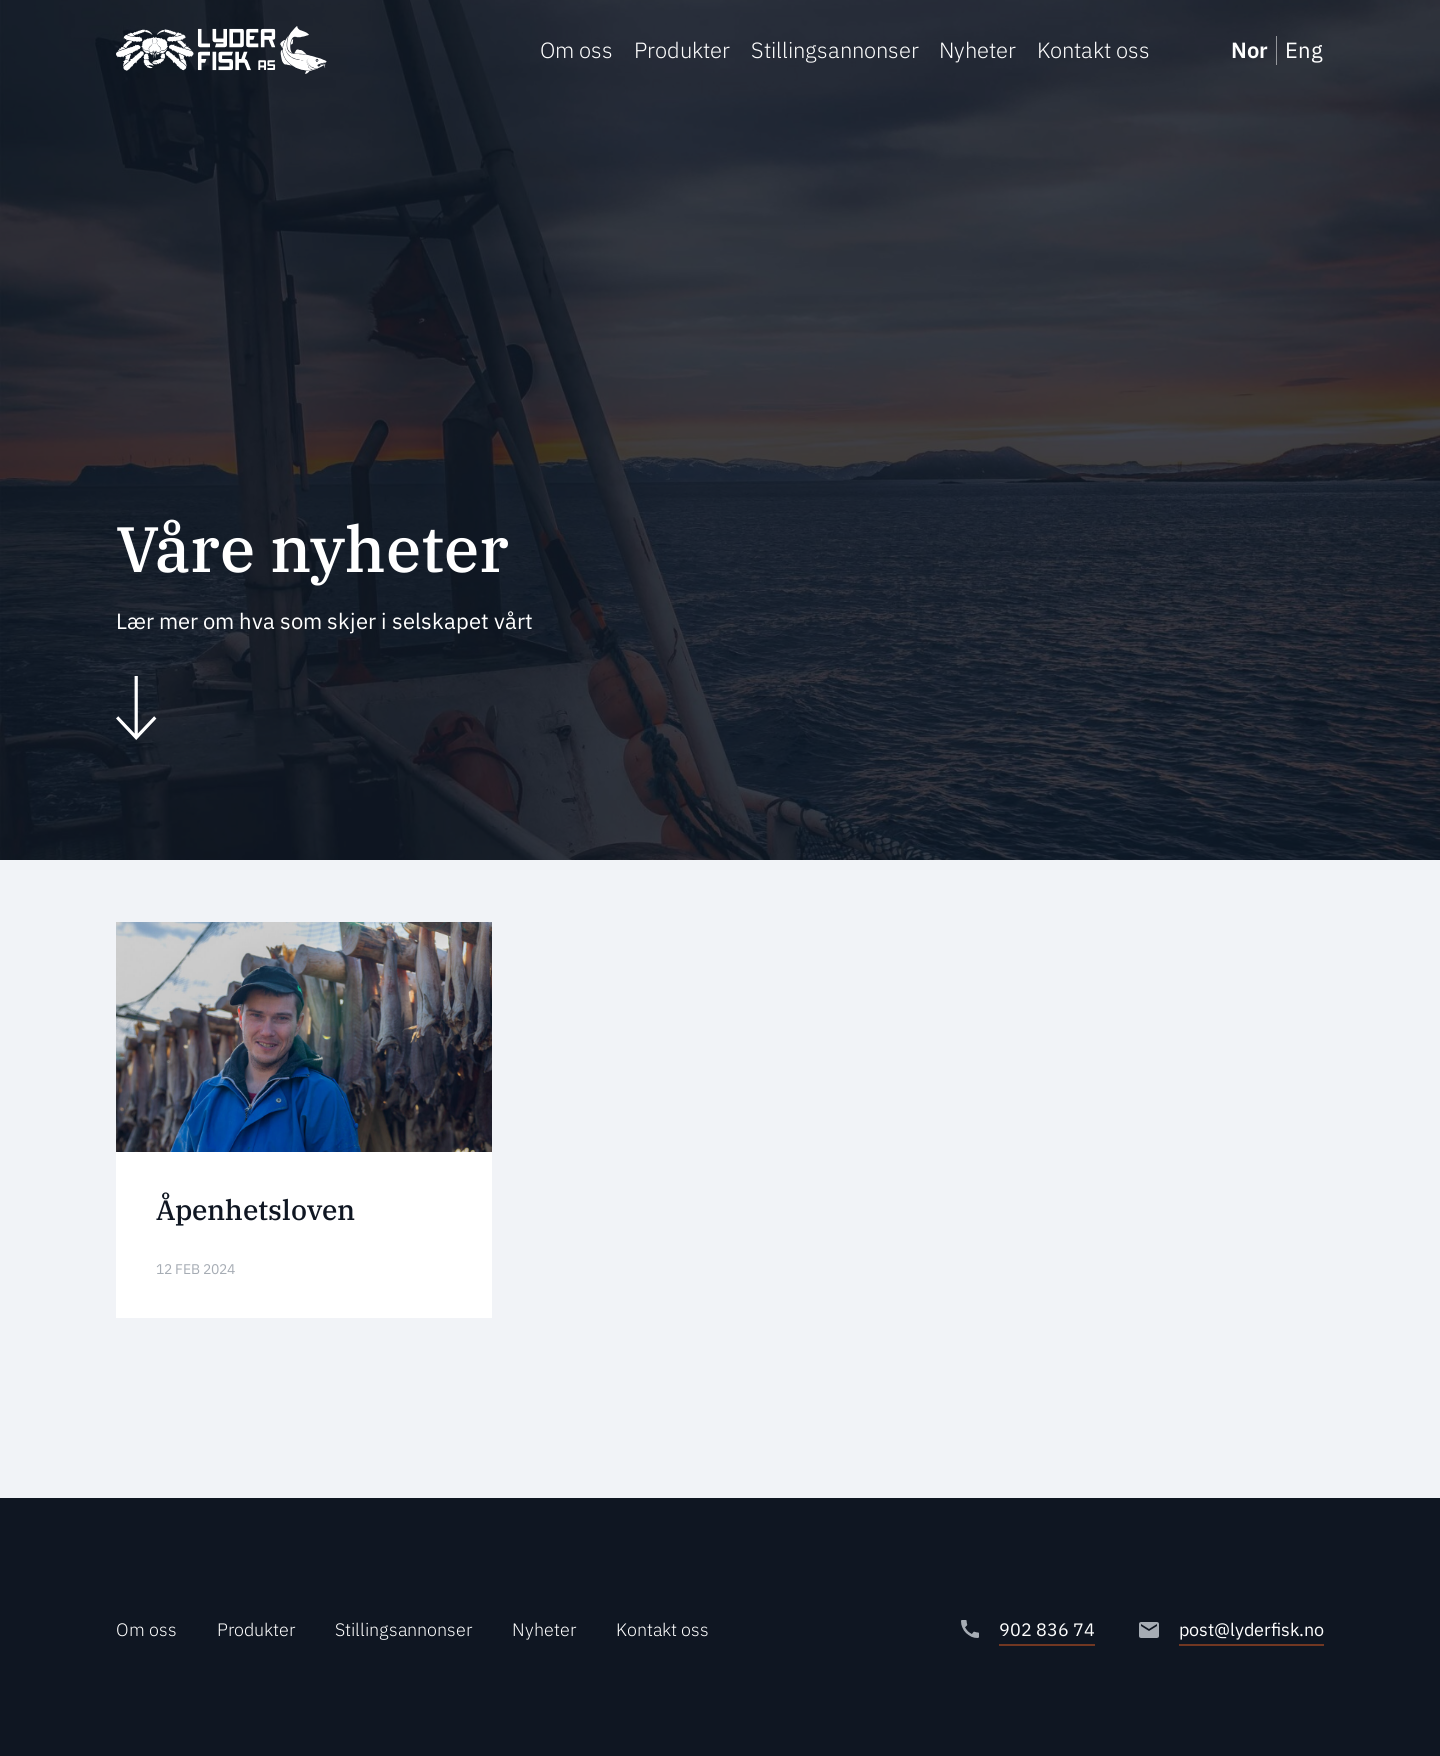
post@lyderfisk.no (1251, 1629)
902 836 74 (1047, 1629)
